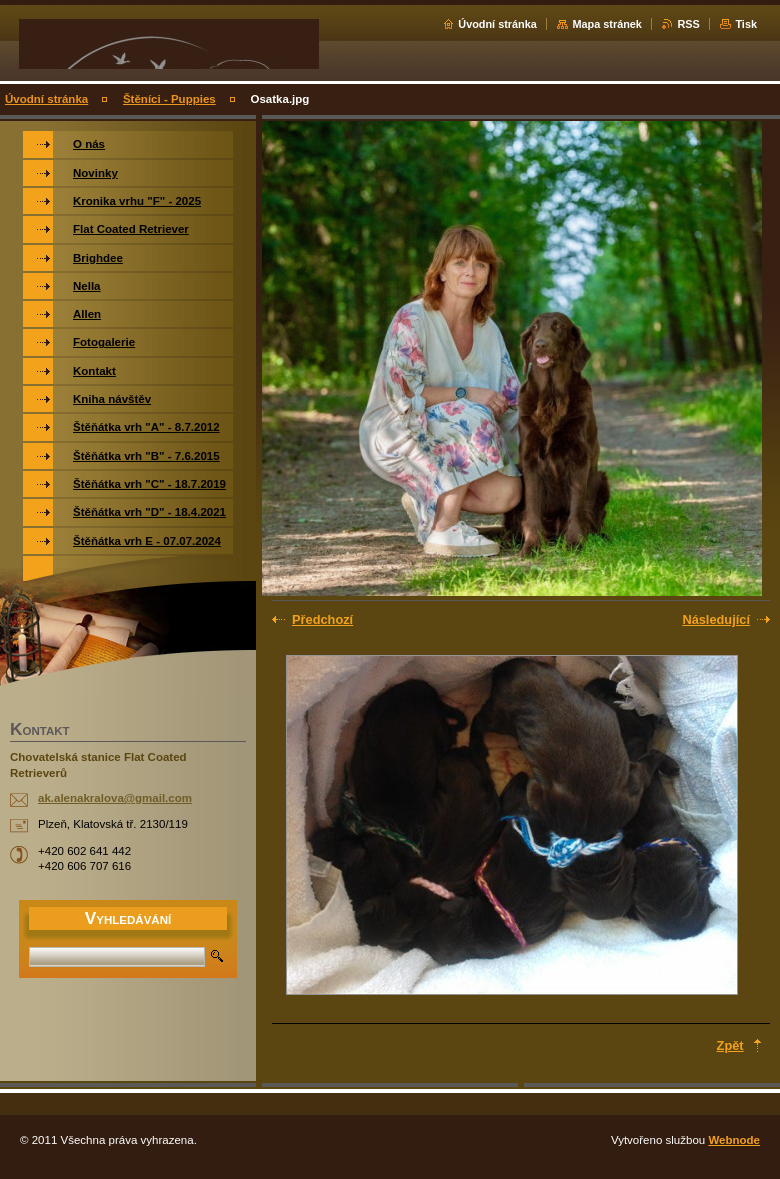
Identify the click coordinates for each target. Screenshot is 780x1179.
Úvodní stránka (497, 24)
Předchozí (322, 619)
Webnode (734, 1140)
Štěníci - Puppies (169, 99)
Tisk (746, 24)
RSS (688, 24)
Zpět (730, 1045)
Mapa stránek (607, 24)
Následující (716, 619)
